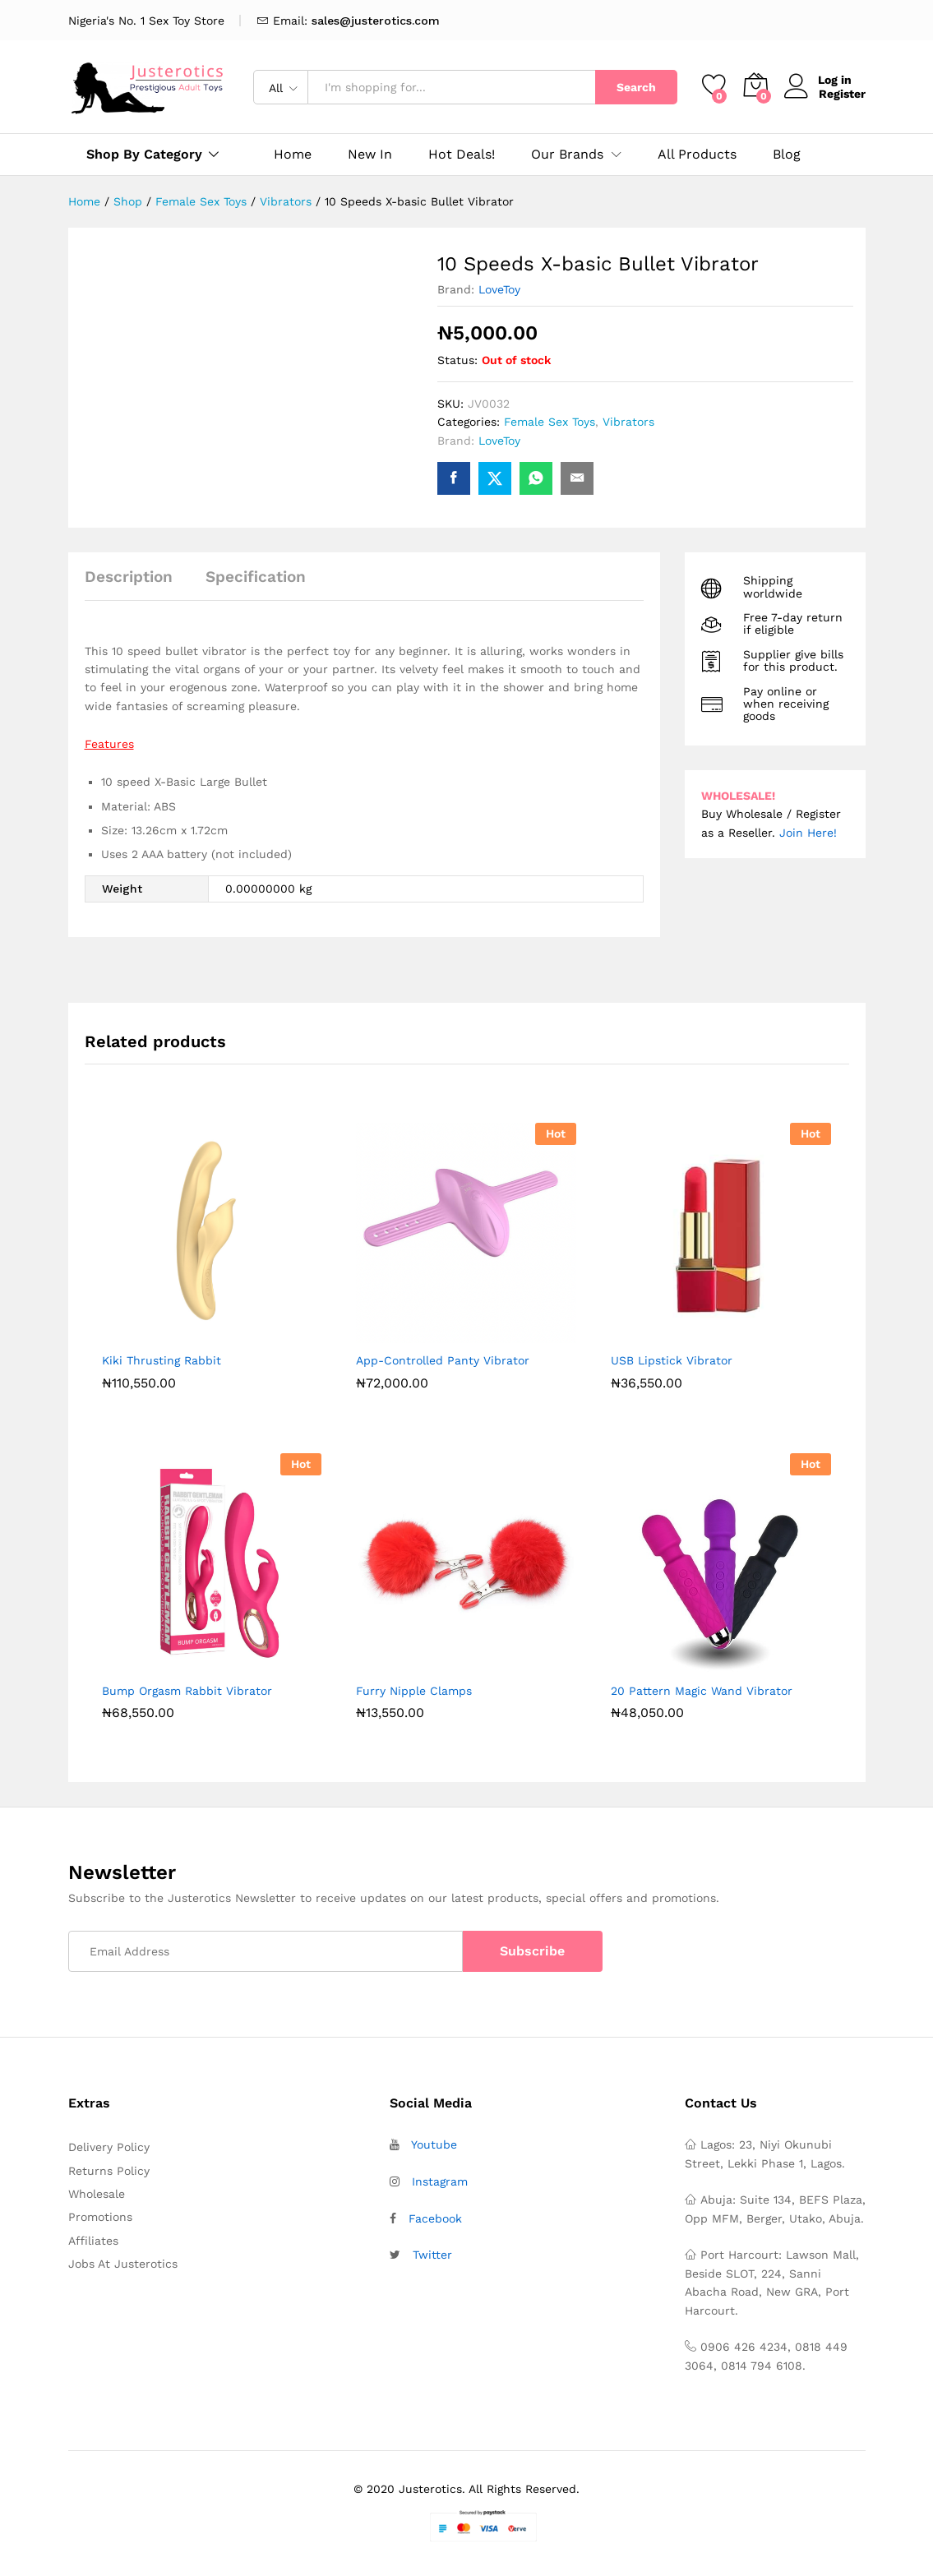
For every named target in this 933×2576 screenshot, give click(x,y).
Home (293, 154)
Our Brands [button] (567, 154)
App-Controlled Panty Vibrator (442, 1360)
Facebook (435, 2218)
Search (636, 87)
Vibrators (628, 421)
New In (370, 154)
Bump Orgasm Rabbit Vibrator (187, 1690)
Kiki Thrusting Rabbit (161, 1360)
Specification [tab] (256, 576)
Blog (787, 154)
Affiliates (93, 2240)
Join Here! (808, 832)
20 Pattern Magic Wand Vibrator (701, 1690)
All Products (697, 154)
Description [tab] (129, 576)
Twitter (432, 2254)
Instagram (440, 2181)
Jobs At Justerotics (123, 2263)
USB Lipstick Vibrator (671, 1360)
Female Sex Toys (549, 421)
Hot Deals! (461, 154)
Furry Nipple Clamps (414, 1690)
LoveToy (499, 289)
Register (842, 93)
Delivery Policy (109, 2147)
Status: (457, 360)
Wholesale (96, 2193)
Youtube (434, 2144)
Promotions (100, 2216)
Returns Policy (109, 2170)
